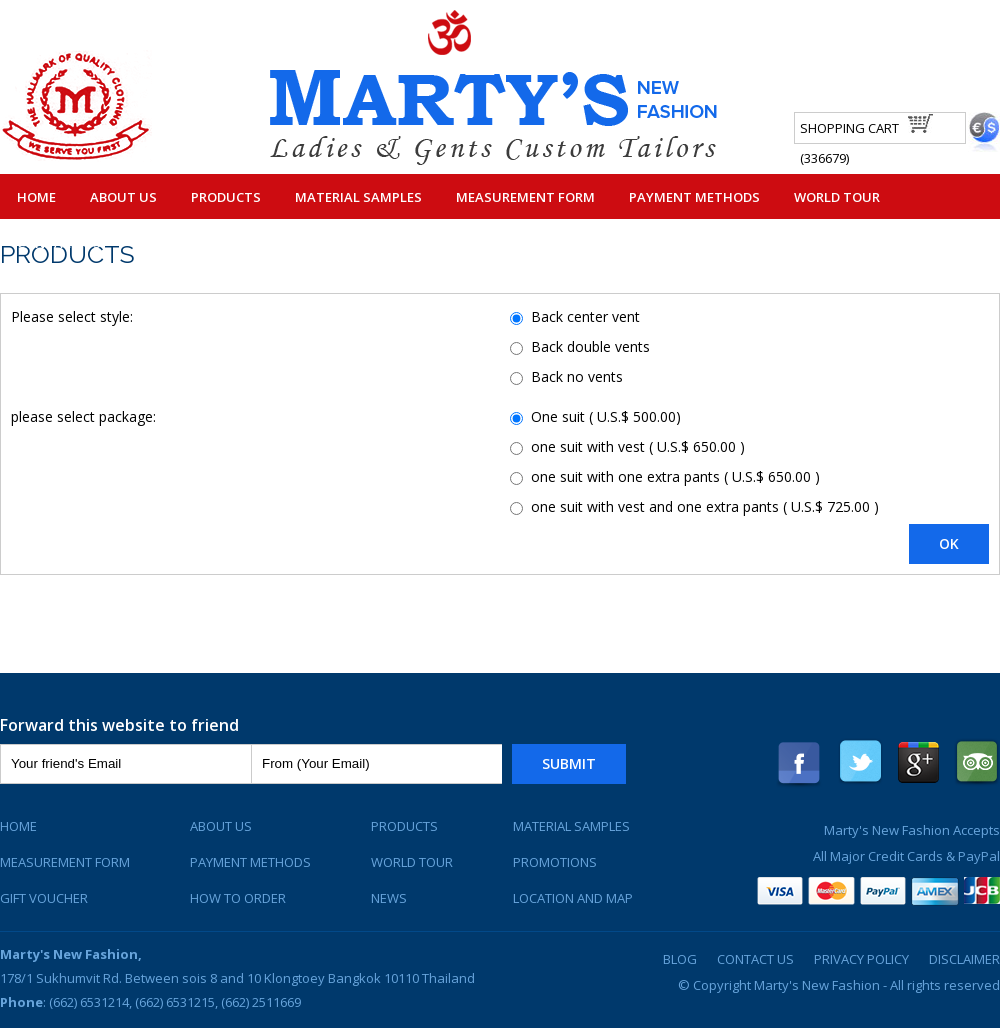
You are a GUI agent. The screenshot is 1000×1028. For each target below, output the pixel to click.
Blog (680, 959)
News (389, 898)
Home (36, 197)
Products (226, 197)
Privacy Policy (861, 959)
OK (949, 543)
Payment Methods (694, 197)
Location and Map (573, 898)
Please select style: (72, 316)
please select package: (83, 416)
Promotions (555, 862)
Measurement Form (525, 197)
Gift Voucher (44, 898)
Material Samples (358, 197)
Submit (569, 763)
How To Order (238, 898)
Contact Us (59, 243)
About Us (123, 197)
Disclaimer (964, 959)
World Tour (837, 197)
